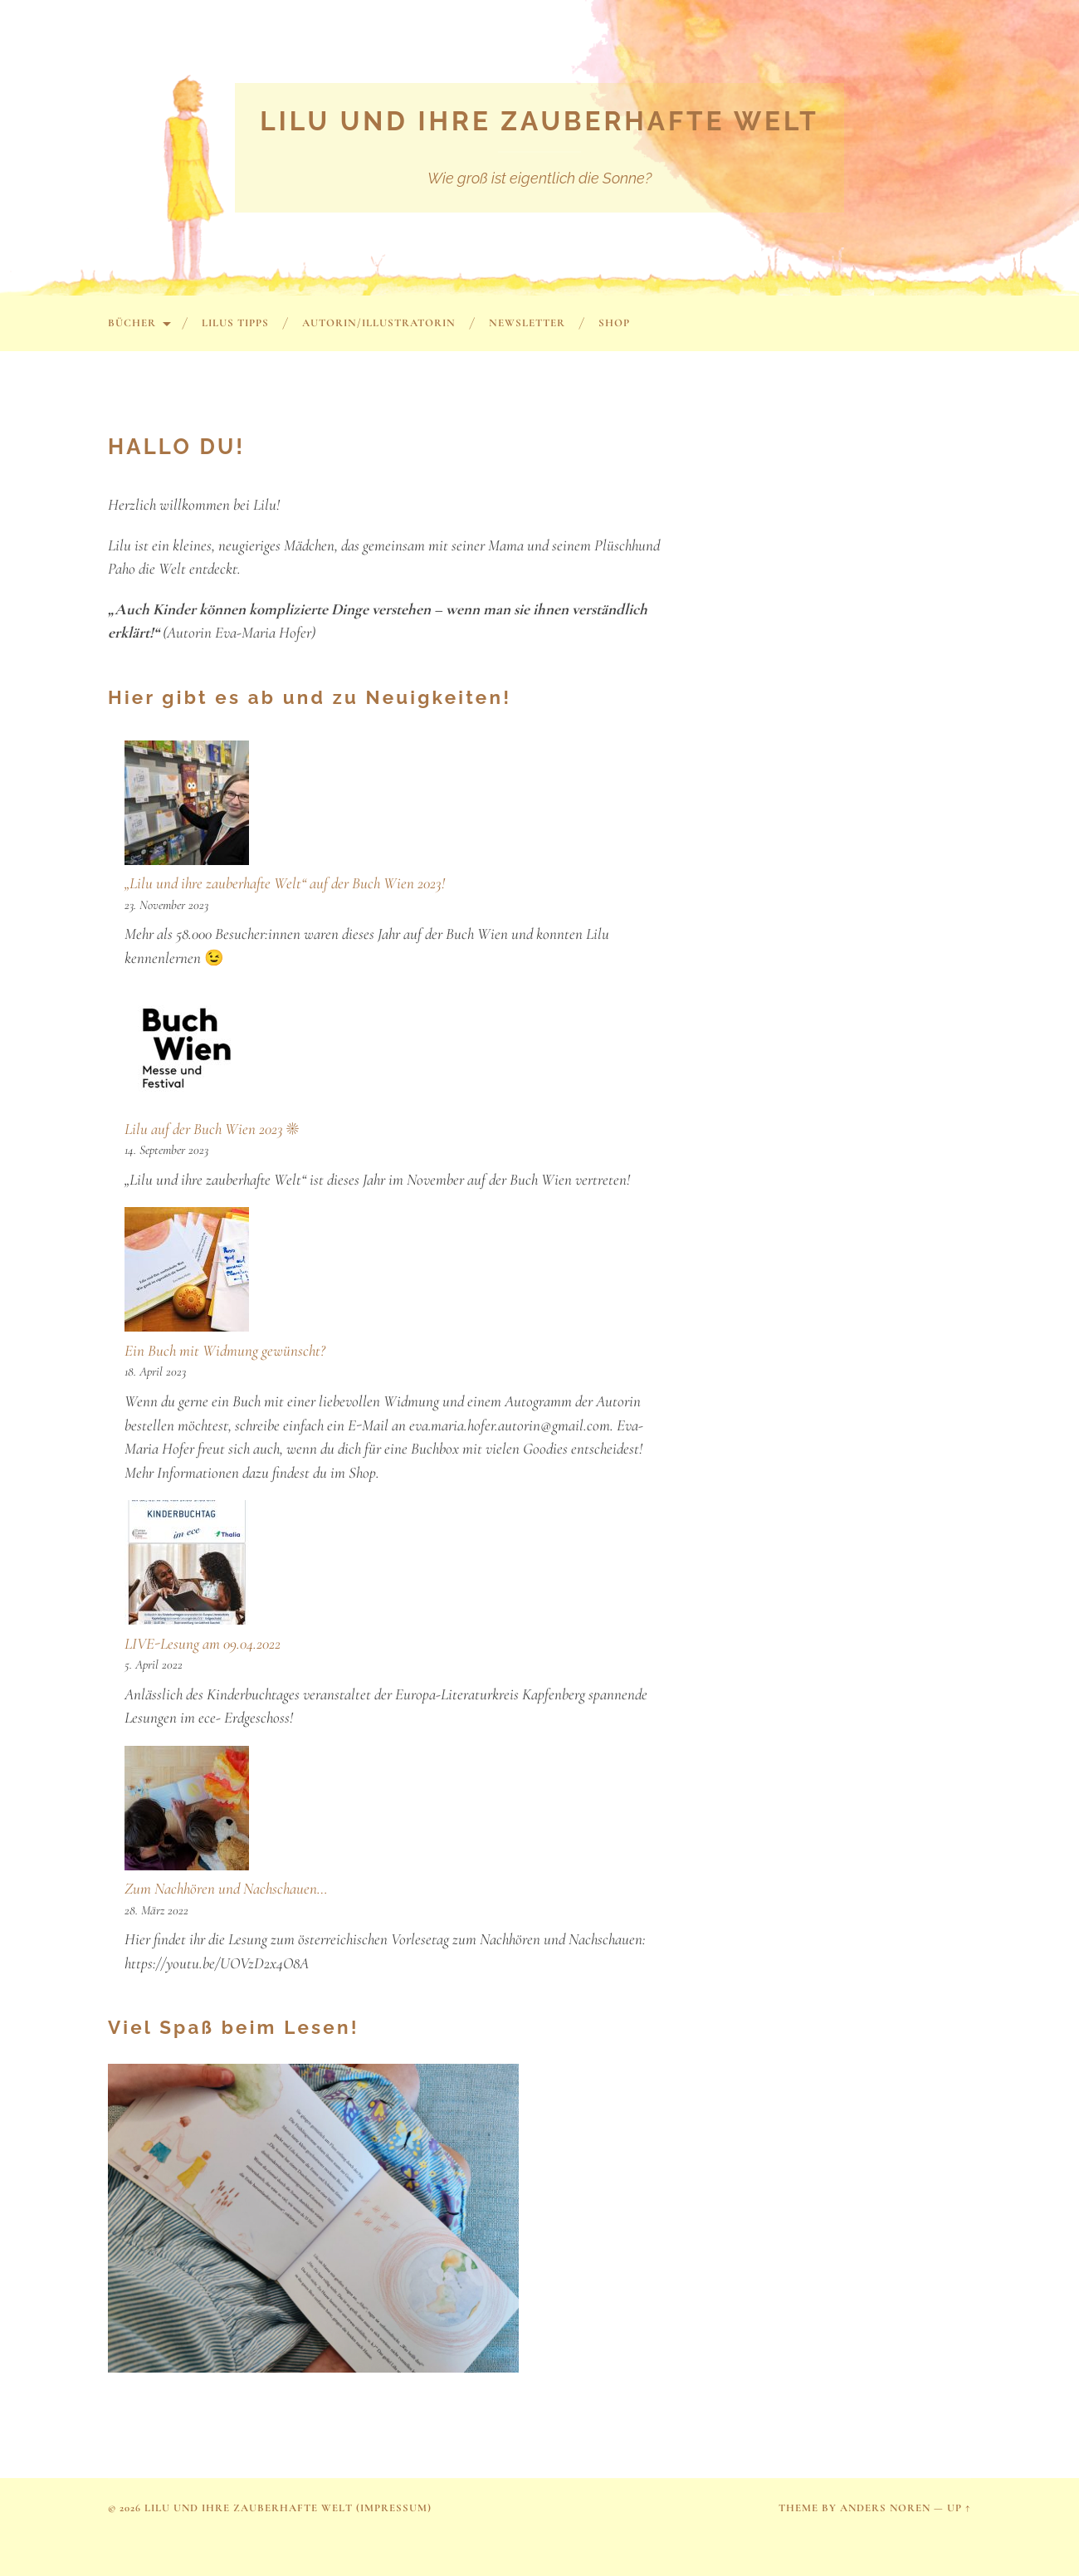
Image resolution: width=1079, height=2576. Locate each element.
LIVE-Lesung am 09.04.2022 (202, 1643)
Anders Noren (885, 2508)
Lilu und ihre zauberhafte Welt (539, 120)
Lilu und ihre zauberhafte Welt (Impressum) (288, 2508)
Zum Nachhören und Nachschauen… (226, 1888)
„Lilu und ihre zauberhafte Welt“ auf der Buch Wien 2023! (284, 882)
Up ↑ (959, 2508)
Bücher (132, 323)
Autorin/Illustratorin (379, 323)
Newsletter (527, 323)
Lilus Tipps (235, 323)
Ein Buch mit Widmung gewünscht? (224, 1350)
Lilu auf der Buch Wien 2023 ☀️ (211, 1128)
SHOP (614, 323)
